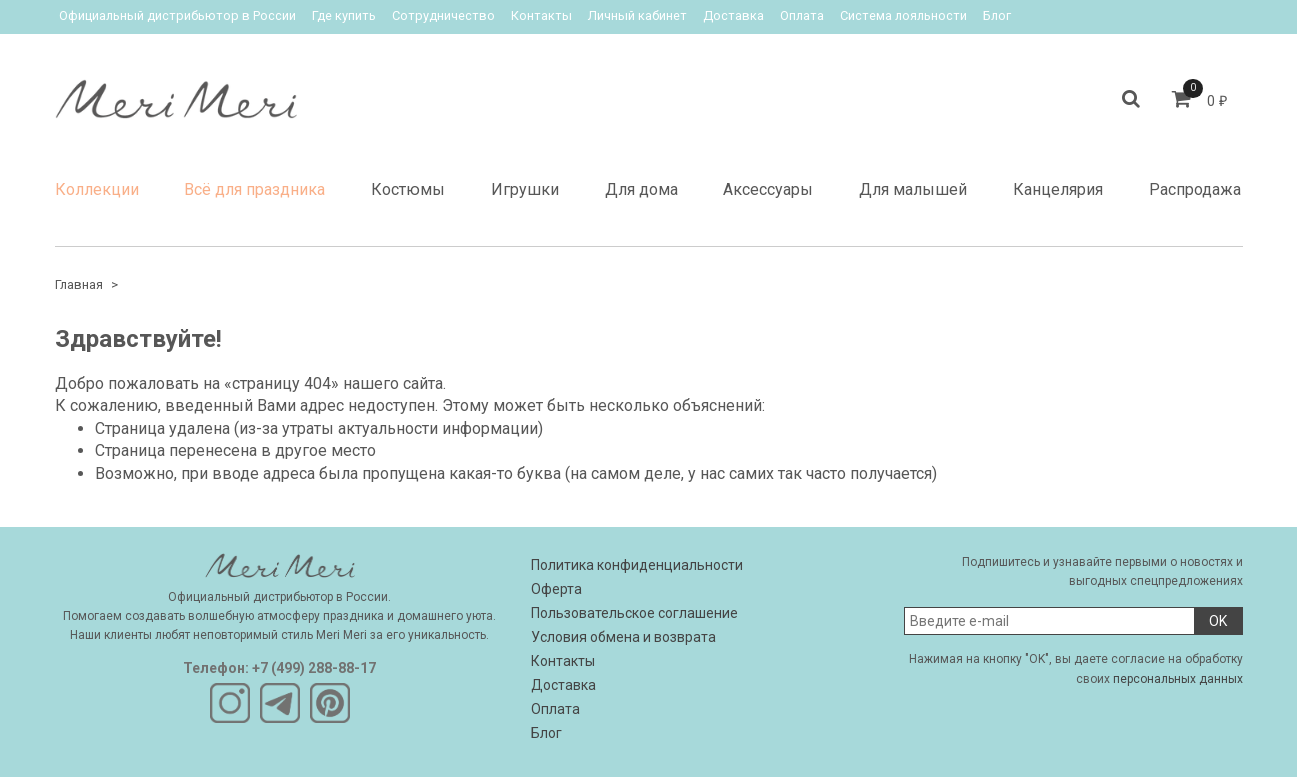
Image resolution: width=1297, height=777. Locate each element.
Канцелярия (1058, 189)
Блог (997, 15)
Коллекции (97, 189)
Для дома (641, 189)
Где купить (344, 15)
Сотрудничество (443, 15)
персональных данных (1178, 679)
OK (1218, 621)
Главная (79, 284)
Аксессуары (768, 189)
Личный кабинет (637, 15)
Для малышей (913, 189)
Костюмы (408, 189)
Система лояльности (903, 15)
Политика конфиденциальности (637, 565)
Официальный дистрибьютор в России (177, 15)
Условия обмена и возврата (623, 637)
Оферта (556, 589)
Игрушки (525, 189)
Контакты (541, 15)
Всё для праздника (254, 189)
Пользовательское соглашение (634, 613)
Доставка (733, 15)
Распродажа (1195, 189)
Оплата (802, 15)
